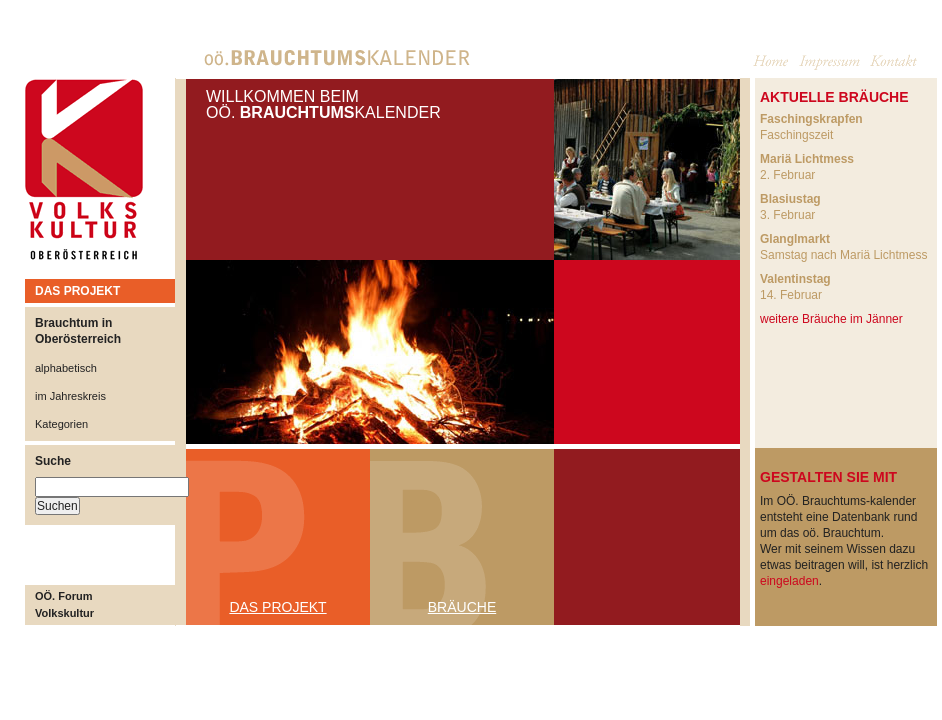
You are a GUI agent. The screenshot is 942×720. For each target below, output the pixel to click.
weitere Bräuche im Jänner (831, 319)
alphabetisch (66, 368)
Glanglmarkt (795, 239)
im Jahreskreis (70, 396)
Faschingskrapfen (811, 119)
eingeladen (789, 581)
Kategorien (61, 424)
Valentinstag (795, 279)
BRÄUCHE (462, 607)
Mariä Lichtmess (807, 159)
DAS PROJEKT (77, 291)
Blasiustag (790, 199)
